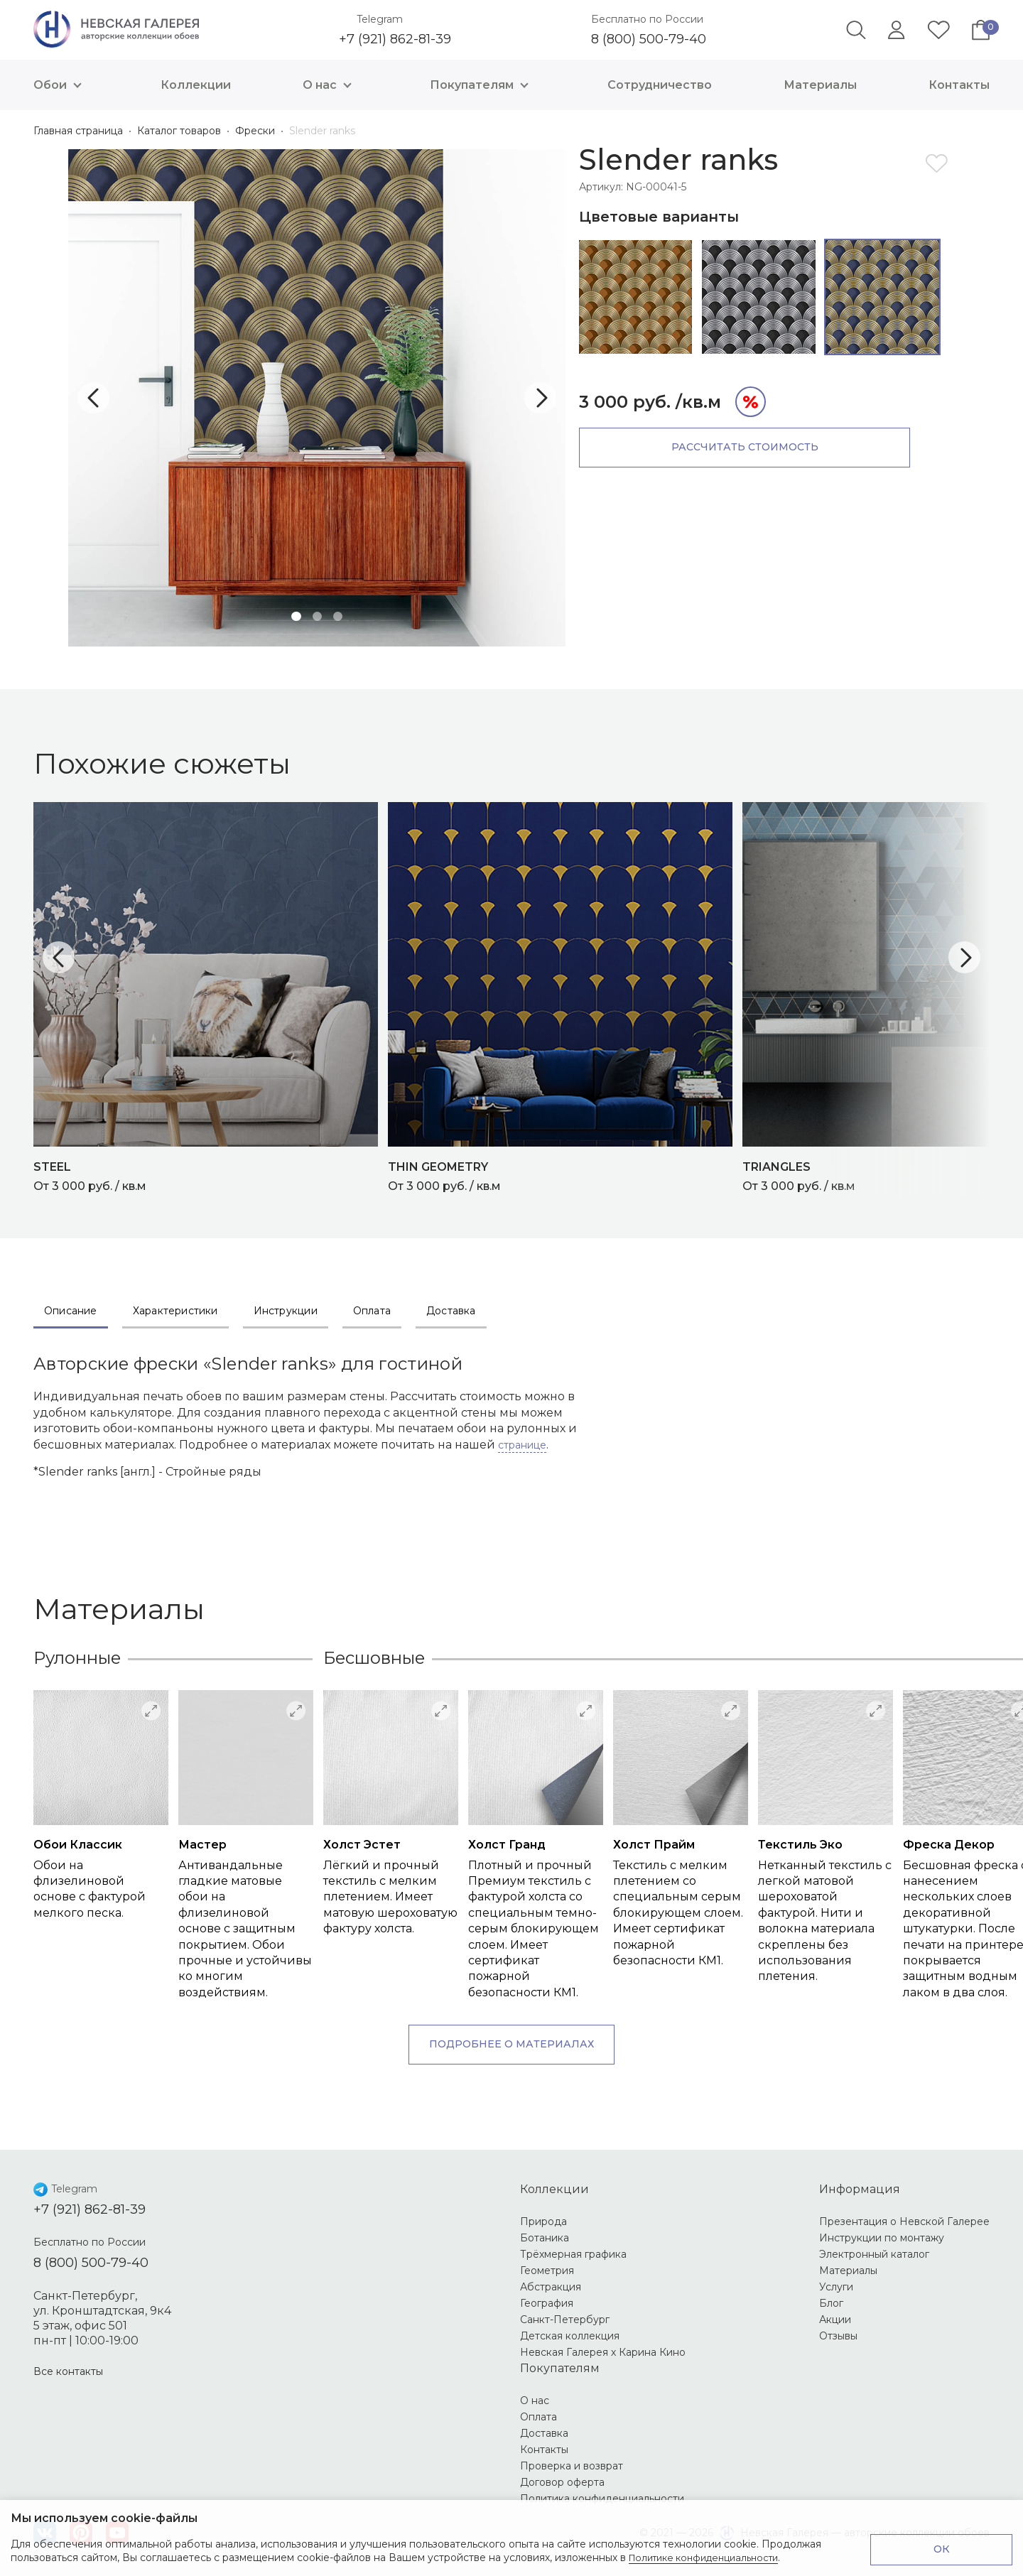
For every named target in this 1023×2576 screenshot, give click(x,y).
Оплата (538, 2416)
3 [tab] (339, 615)
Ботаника (544, 2237)
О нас (331, 85)
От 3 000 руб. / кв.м (210, 1175)
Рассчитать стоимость (700, 446)
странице (522, 1445)
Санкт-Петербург (565, 2319)
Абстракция (550, 2286)
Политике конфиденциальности (711, 2557)
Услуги (836, 2286)
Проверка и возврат (571, 2465)
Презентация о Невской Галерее (904, 2221)
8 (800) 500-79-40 (648, 39)
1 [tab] (294, 615)
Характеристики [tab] (175, 1310)
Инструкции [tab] (286, 1310)
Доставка (544, 2433)
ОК (942, 2548)
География (546, 2303)
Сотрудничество (659, 85)
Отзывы (838, 2335)
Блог (831, 2303)
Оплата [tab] (372, 1310)
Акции (835, 2319)
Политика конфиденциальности (602, 2498)
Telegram (380, 19)
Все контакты (68, 2371)
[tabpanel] (316, 397)
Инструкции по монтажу (881, 2237)
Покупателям (483, 85)
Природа (543, 2221)
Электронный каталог (874, 2254)
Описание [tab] (70, 1310)
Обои (61, 85)
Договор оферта (562, 2482)
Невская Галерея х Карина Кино (603, 2352)
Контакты (959, 85)
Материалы (820, 85)
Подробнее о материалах (511, 2043)
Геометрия (547, 2270)
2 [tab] (317, 615)
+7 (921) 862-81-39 (395, 39)
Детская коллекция (569, 2335)
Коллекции (196, 85)
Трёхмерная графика (573, 2254)
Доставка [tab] (451, 1310)
